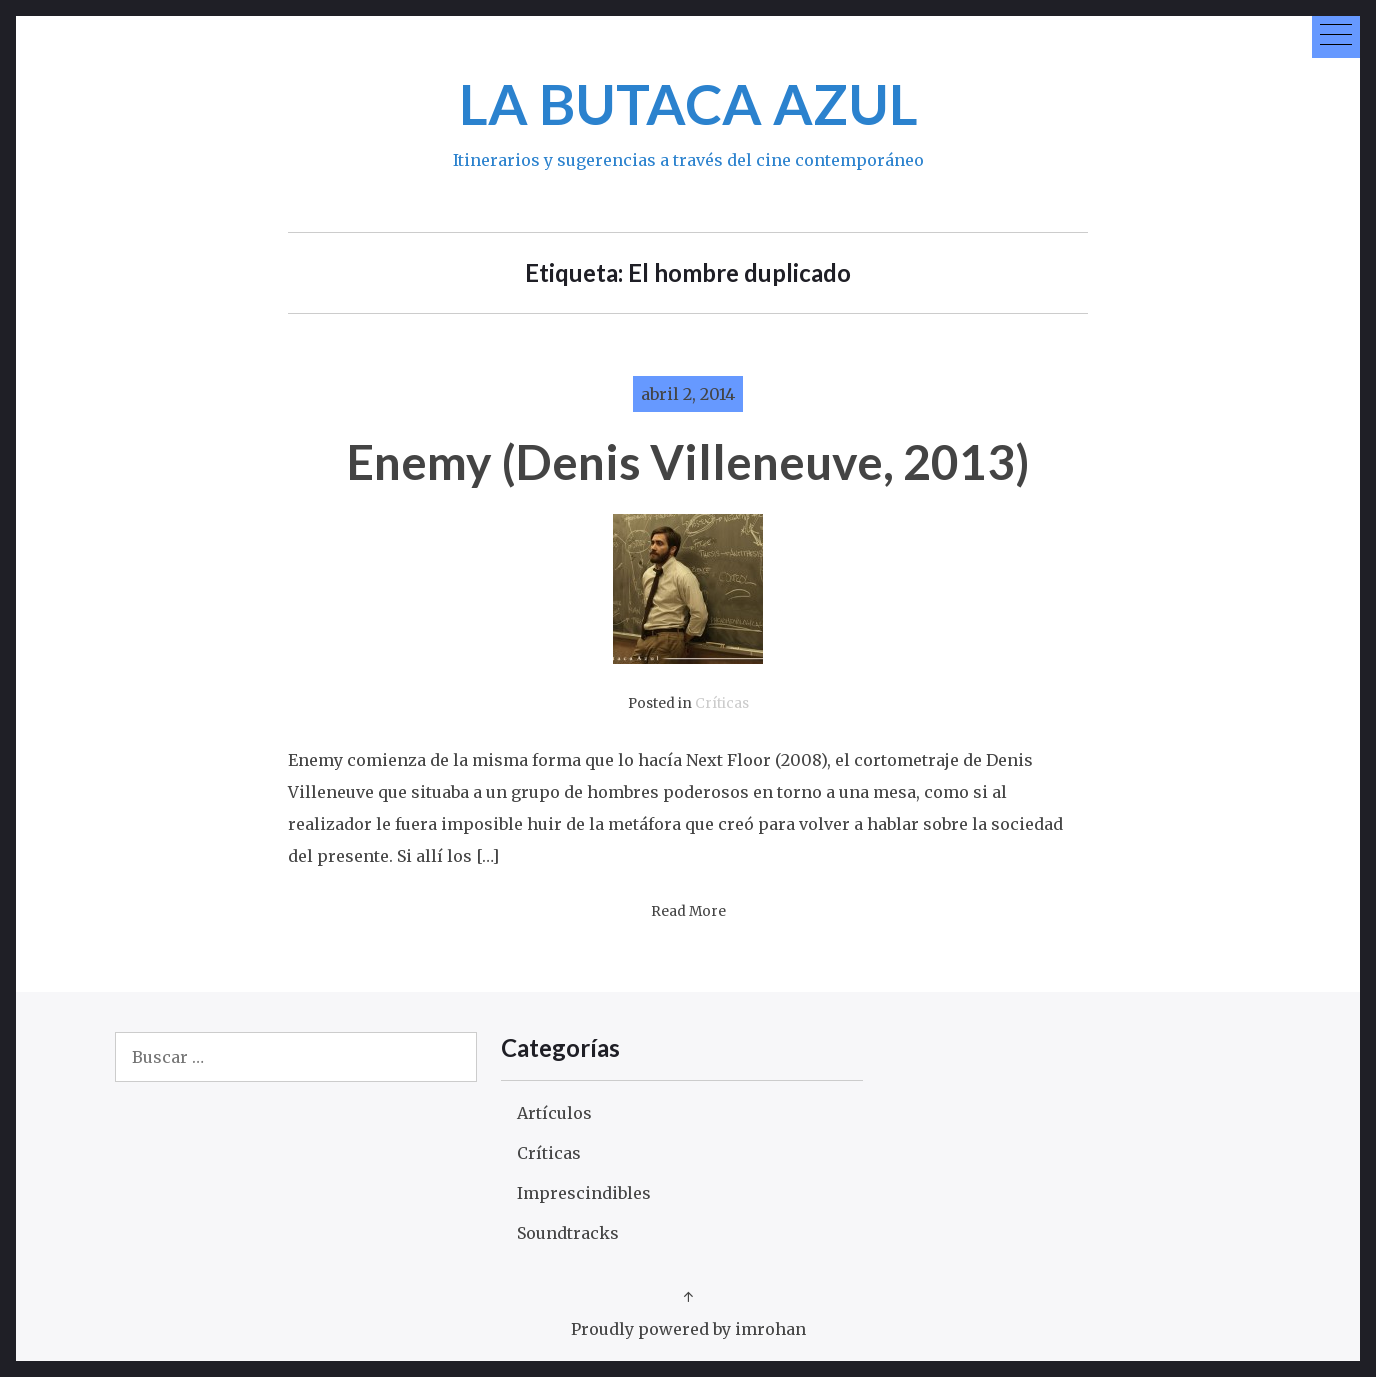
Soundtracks (568, 1233)
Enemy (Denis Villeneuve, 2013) (688, 461)
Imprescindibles (584, 1193)
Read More (688, 911)
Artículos (554, 1113)
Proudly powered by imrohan (688, 1329)
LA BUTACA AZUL (688, 103)
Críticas (722, 703)
